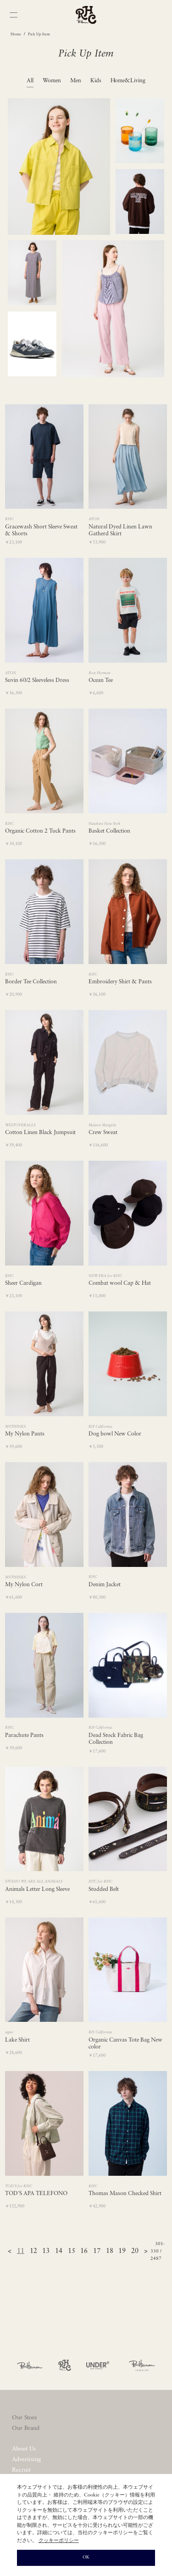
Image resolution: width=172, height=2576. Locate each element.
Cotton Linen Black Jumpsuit (40, 1132)
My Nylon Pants (24, 1434)
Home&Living (128, 81)
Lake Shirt (17, 2040)
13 (46, 2251)
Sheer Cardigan (23, 1283)
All (30, 81)
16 (84, 2251)
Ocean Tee (101, 680)
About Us (24, 2449)
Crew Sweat (103, 1132)
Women (52, 81)
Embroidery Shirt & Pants (120, 982)
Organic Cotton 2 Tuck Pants (40, 831)
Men (75, 81)
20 (135, 2251)
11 (20, 2251)
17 (96, 2251)
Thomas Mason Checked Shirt (125, 2193)
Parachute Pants (24, 1735)
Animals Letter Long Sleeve (37, 1889)
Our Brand (25, 2428)
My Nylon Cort (24, 1585)
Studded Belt (104, 1889)
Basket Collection (109, 831)
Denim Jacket (105, 1585)
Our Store (24, 2418)
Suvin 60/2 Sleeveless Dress (37, 680)
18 (109, 2251)
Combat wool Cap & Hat (120, 1283)
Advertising (26, 2460)
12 (33, 2251)
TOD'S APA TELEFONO (36, 2193)
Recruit (21, 2470)
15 (71, 2251)
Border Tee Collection (31, 982)
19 (122, 2251)
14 (58, 2251)
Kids (95, 81)
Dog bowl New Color (115, 1434)
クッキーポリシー (59, 2540)
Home (16, 34)
